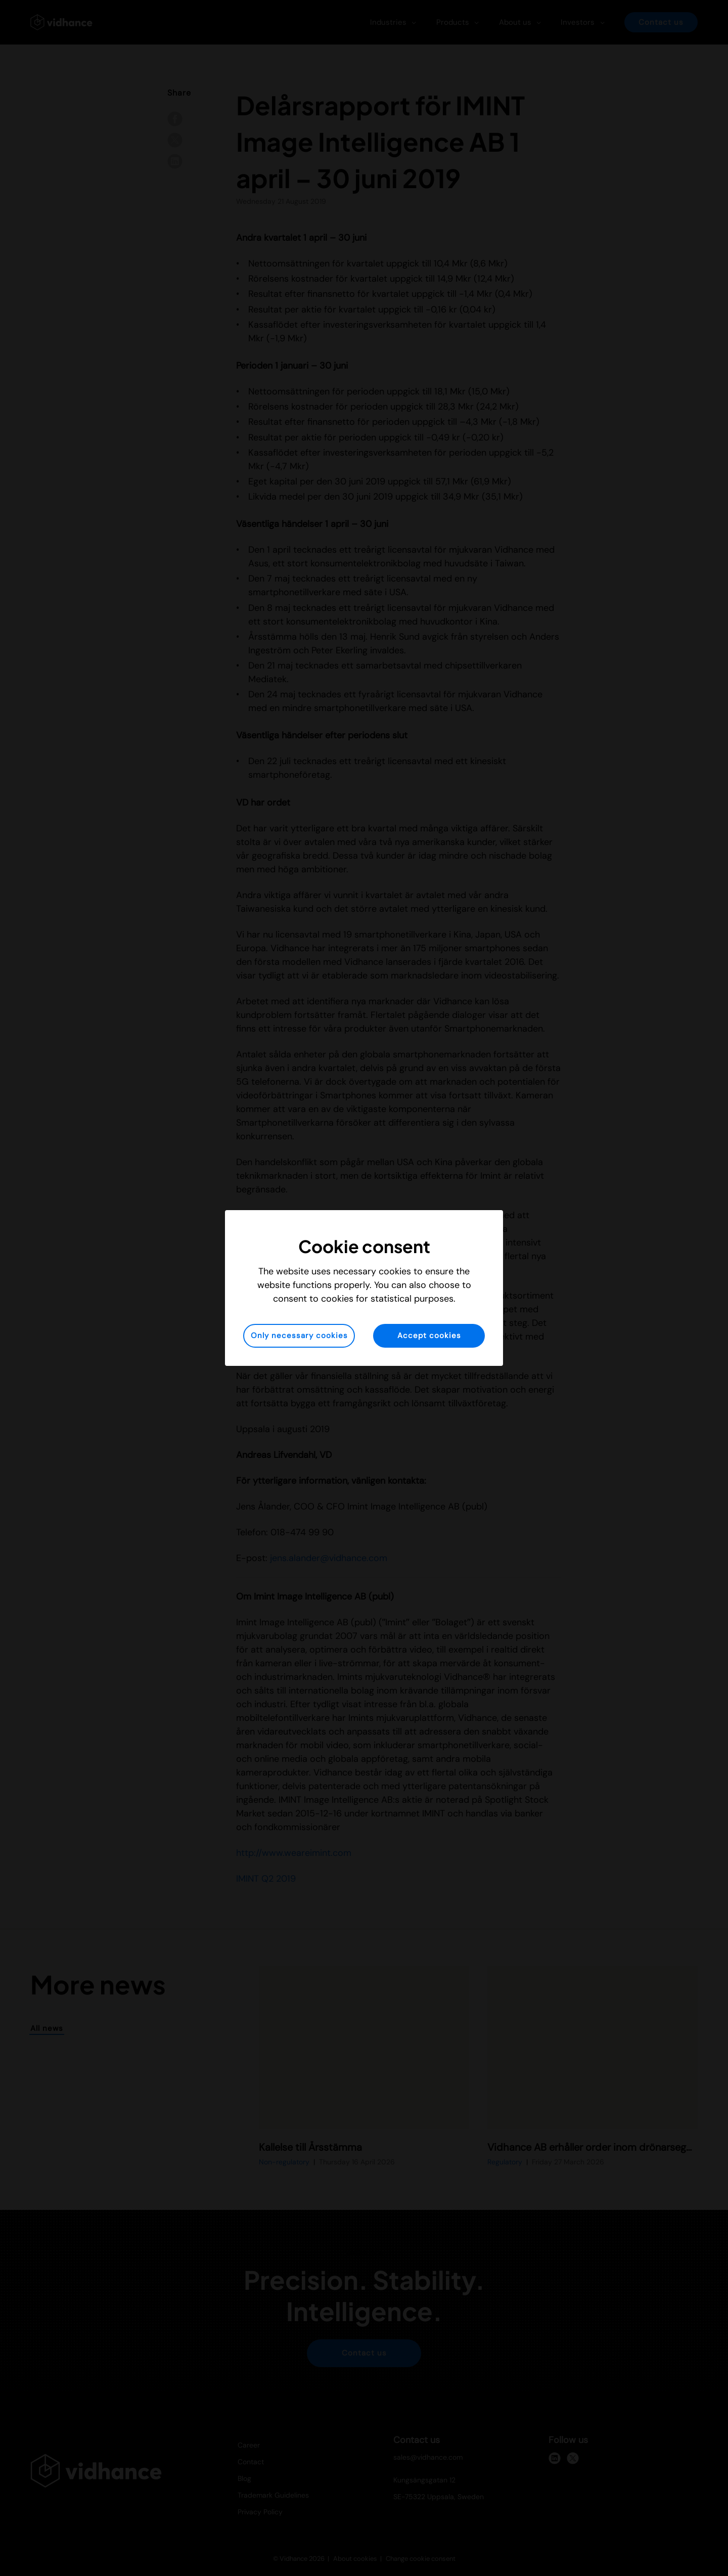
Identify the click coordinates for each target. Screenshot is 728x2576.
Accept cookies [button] (429, 1335)
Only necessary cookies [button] (299, 1335)
